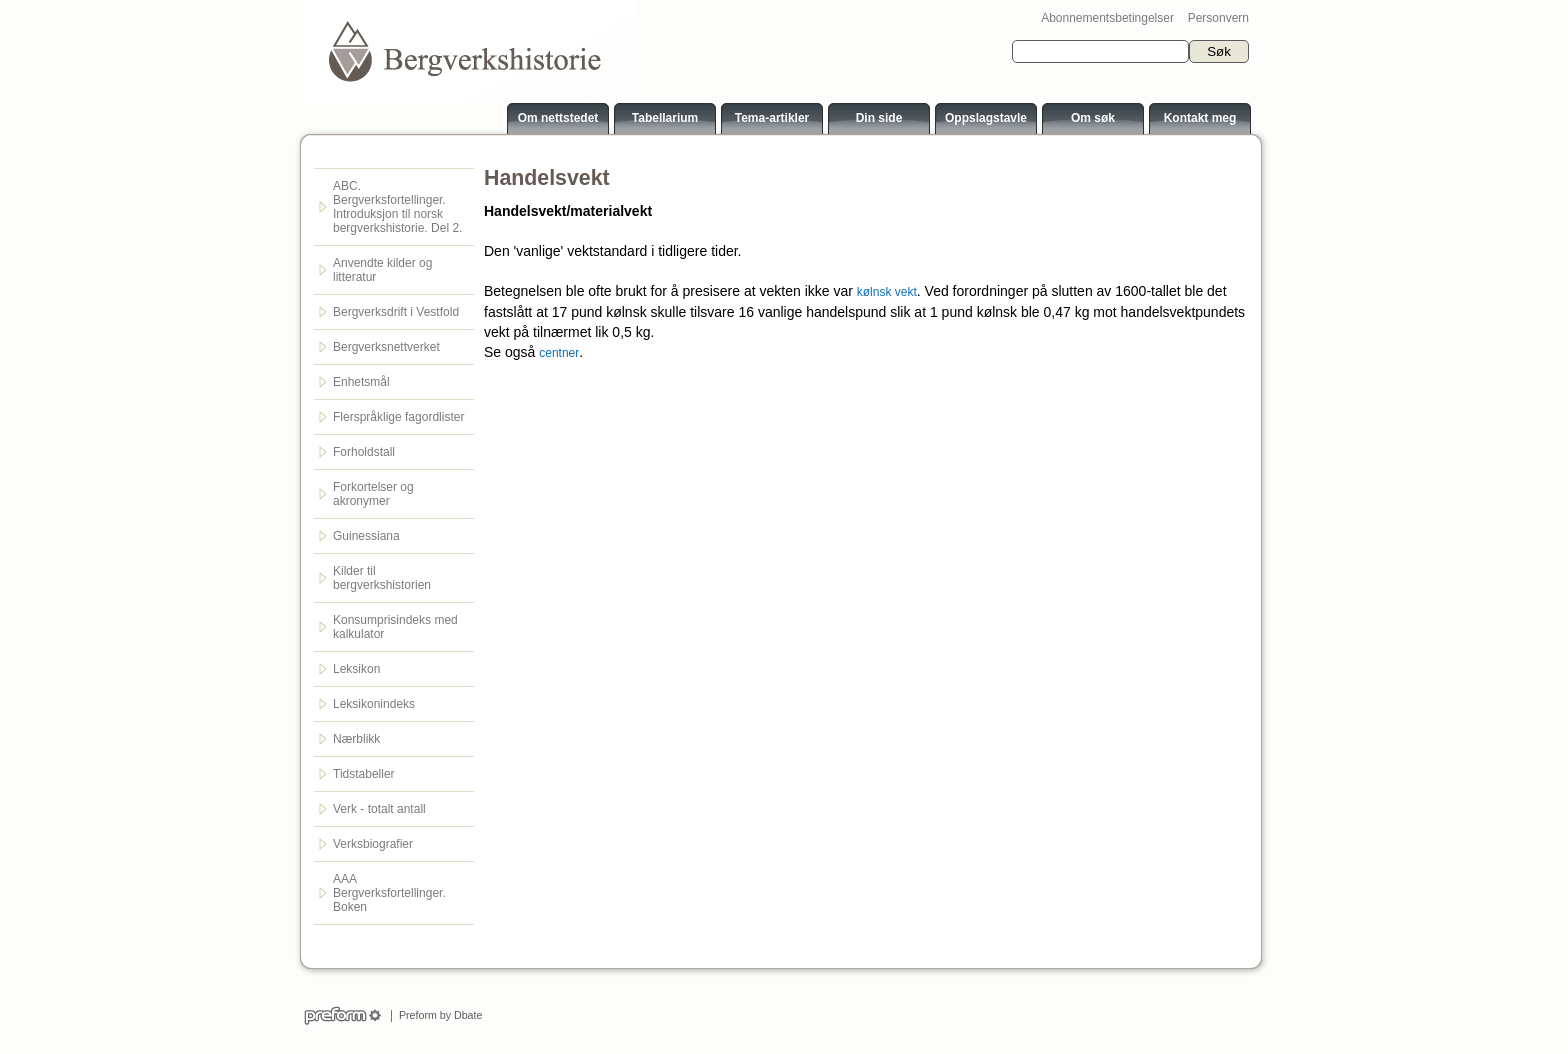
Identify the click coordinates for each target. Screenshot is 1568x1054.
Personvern (1218, 18)
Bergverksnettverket (386, 347)
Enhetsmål (361, 382)
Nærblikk (356, 739)
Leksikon (356, 669)
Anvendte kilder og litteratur (382, 270)
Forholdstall (364, 452)
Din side (879, 118)
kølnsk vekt (887, 292)
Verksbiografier (373, 844)
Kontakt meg (1200, 118)
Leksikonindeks (374, 704)
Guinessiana (366, 536)
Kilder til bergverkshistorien (382, 578)
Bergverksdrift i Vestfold (396, 312)
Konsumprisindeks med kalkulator (395, 627)
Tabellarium (665, 118)
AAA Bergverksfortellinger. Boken (389, 893)
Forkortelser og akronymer (373, 494)
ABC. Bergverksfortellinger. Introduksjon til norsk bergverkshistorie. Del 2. (397, 207)
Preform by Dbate (437, 1015)
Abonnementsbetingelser (1107, 18)
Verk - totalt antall (379, 809)
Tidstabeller (364, 774)
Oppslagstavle (986, 118)
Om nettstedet (558, 118)
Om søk (1093, 118)
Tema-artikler (772, 118)
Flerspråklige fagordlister (398, 417)
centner (559, 353)
